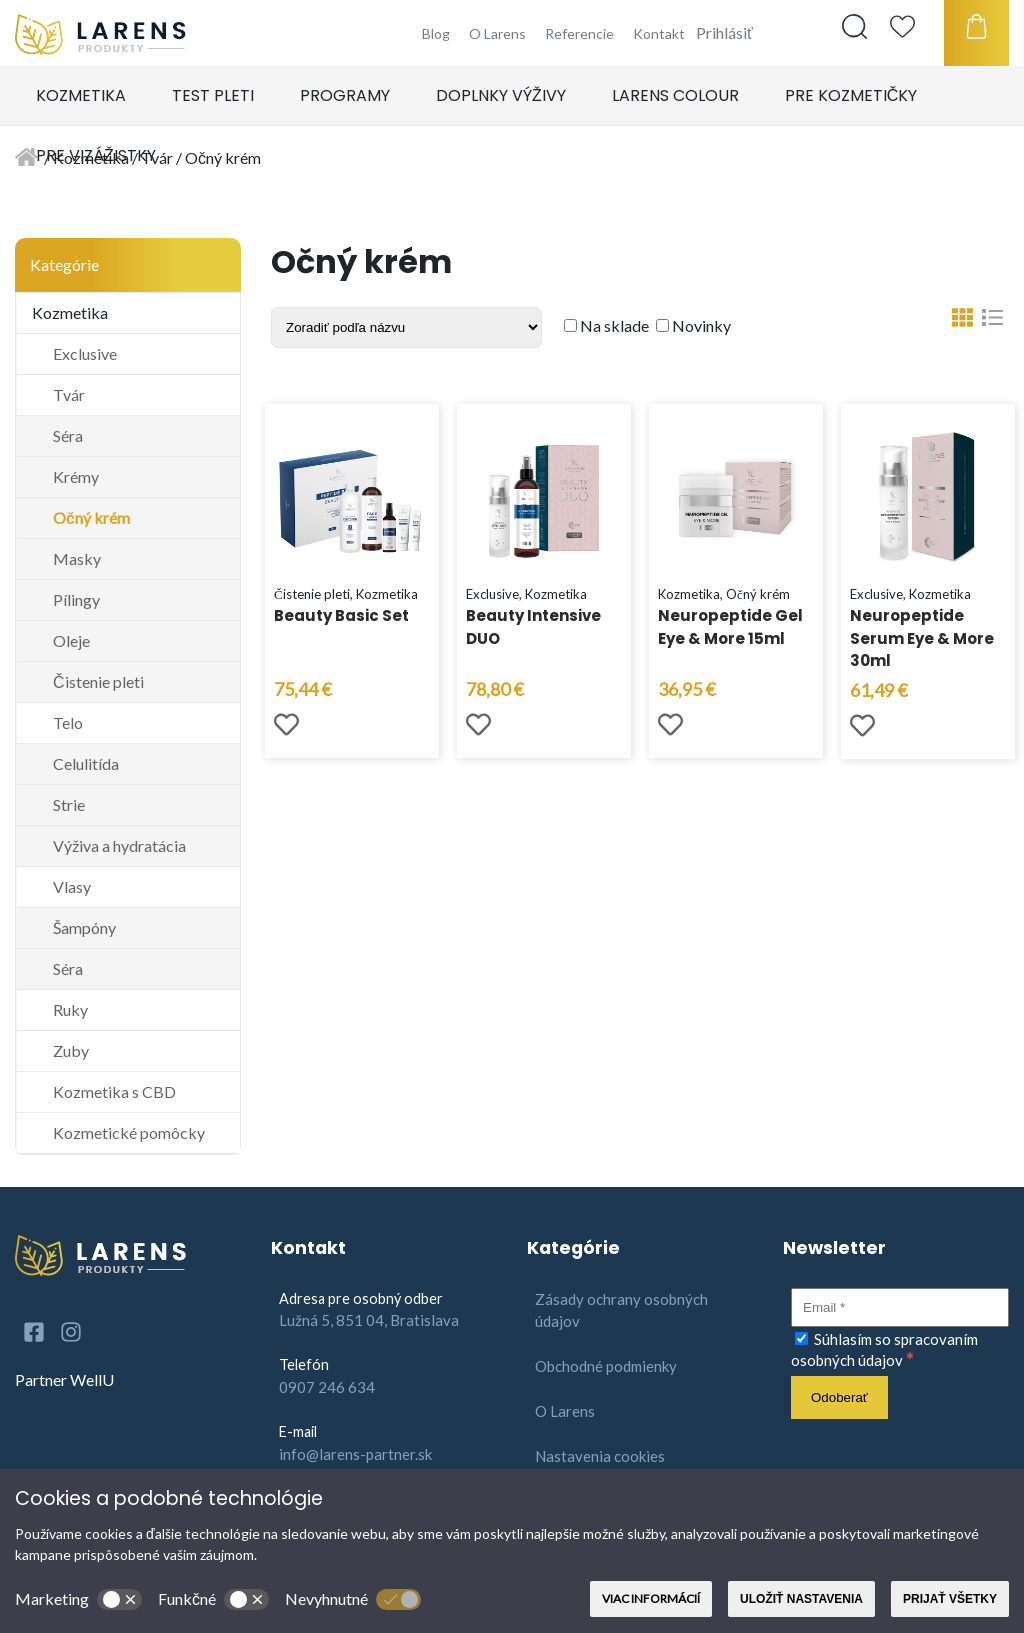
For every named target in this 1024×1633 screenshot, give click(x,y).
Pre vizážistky (96, 155)
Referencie (579, 33)
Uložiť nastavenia (801, 1599)
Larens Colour (675, 95)
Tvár (69, 394)
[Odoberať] (839, 1397)
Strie (69, 804)
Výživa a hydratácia (119, 845)
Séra (68, 435)
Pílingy (76, 599)
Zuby (71, 1050)
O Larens (497, 33)
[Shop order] (406, 327)
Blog (436, 33)
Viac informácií (651, 1598)
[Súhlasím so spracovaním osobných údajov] (801, 1338)
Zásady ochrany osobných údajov (621, 1310)
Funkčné (213, 1599)
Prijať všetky (950, 1599)
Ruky (70, 1009)
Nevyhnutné (353, 1599)
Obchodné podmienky (606, 1366)
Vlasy (72, 886)
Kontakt (659, 33)
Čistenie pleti (98, 681)
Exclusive (85, 353)
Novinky (693, 325)
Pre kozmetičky (851, 95)
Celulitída (86, 763)
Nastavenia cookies (600, 1456)
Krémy (76, 476)
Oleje (71, 640)
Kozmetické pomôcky (129, 1132)
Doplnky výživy (501, 95)
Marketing (78, 1599)
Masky (77, 558)
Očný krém (91, 517)
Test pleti (213, 95)
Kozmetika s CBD (114, 1091)
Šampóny (84, 927)
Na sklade (606, 325)
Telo (68, 722)
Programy (345, 95)
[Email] (900, 1307)
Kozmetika (81, 95)
